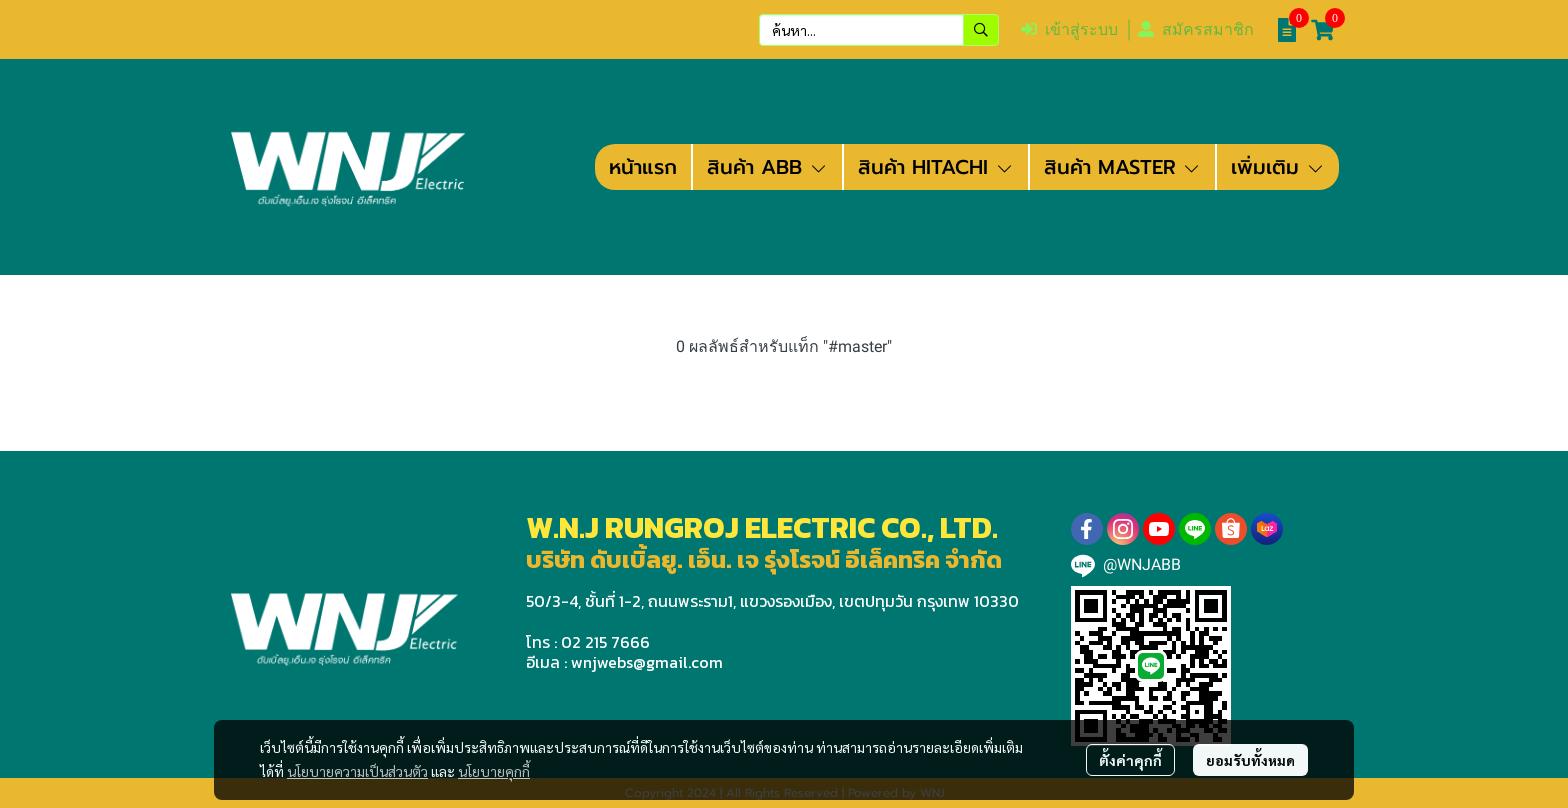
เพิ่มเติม (1278, 167)
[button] (879, 30)
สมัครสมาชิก (1196, 29)
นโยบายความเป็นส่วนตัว (357, 771)
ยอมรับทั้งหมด (1250, 760)
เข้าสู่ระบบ (1069, 29)
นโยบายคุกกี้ (494, 771)
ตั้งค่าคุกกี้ (1130, 760)
